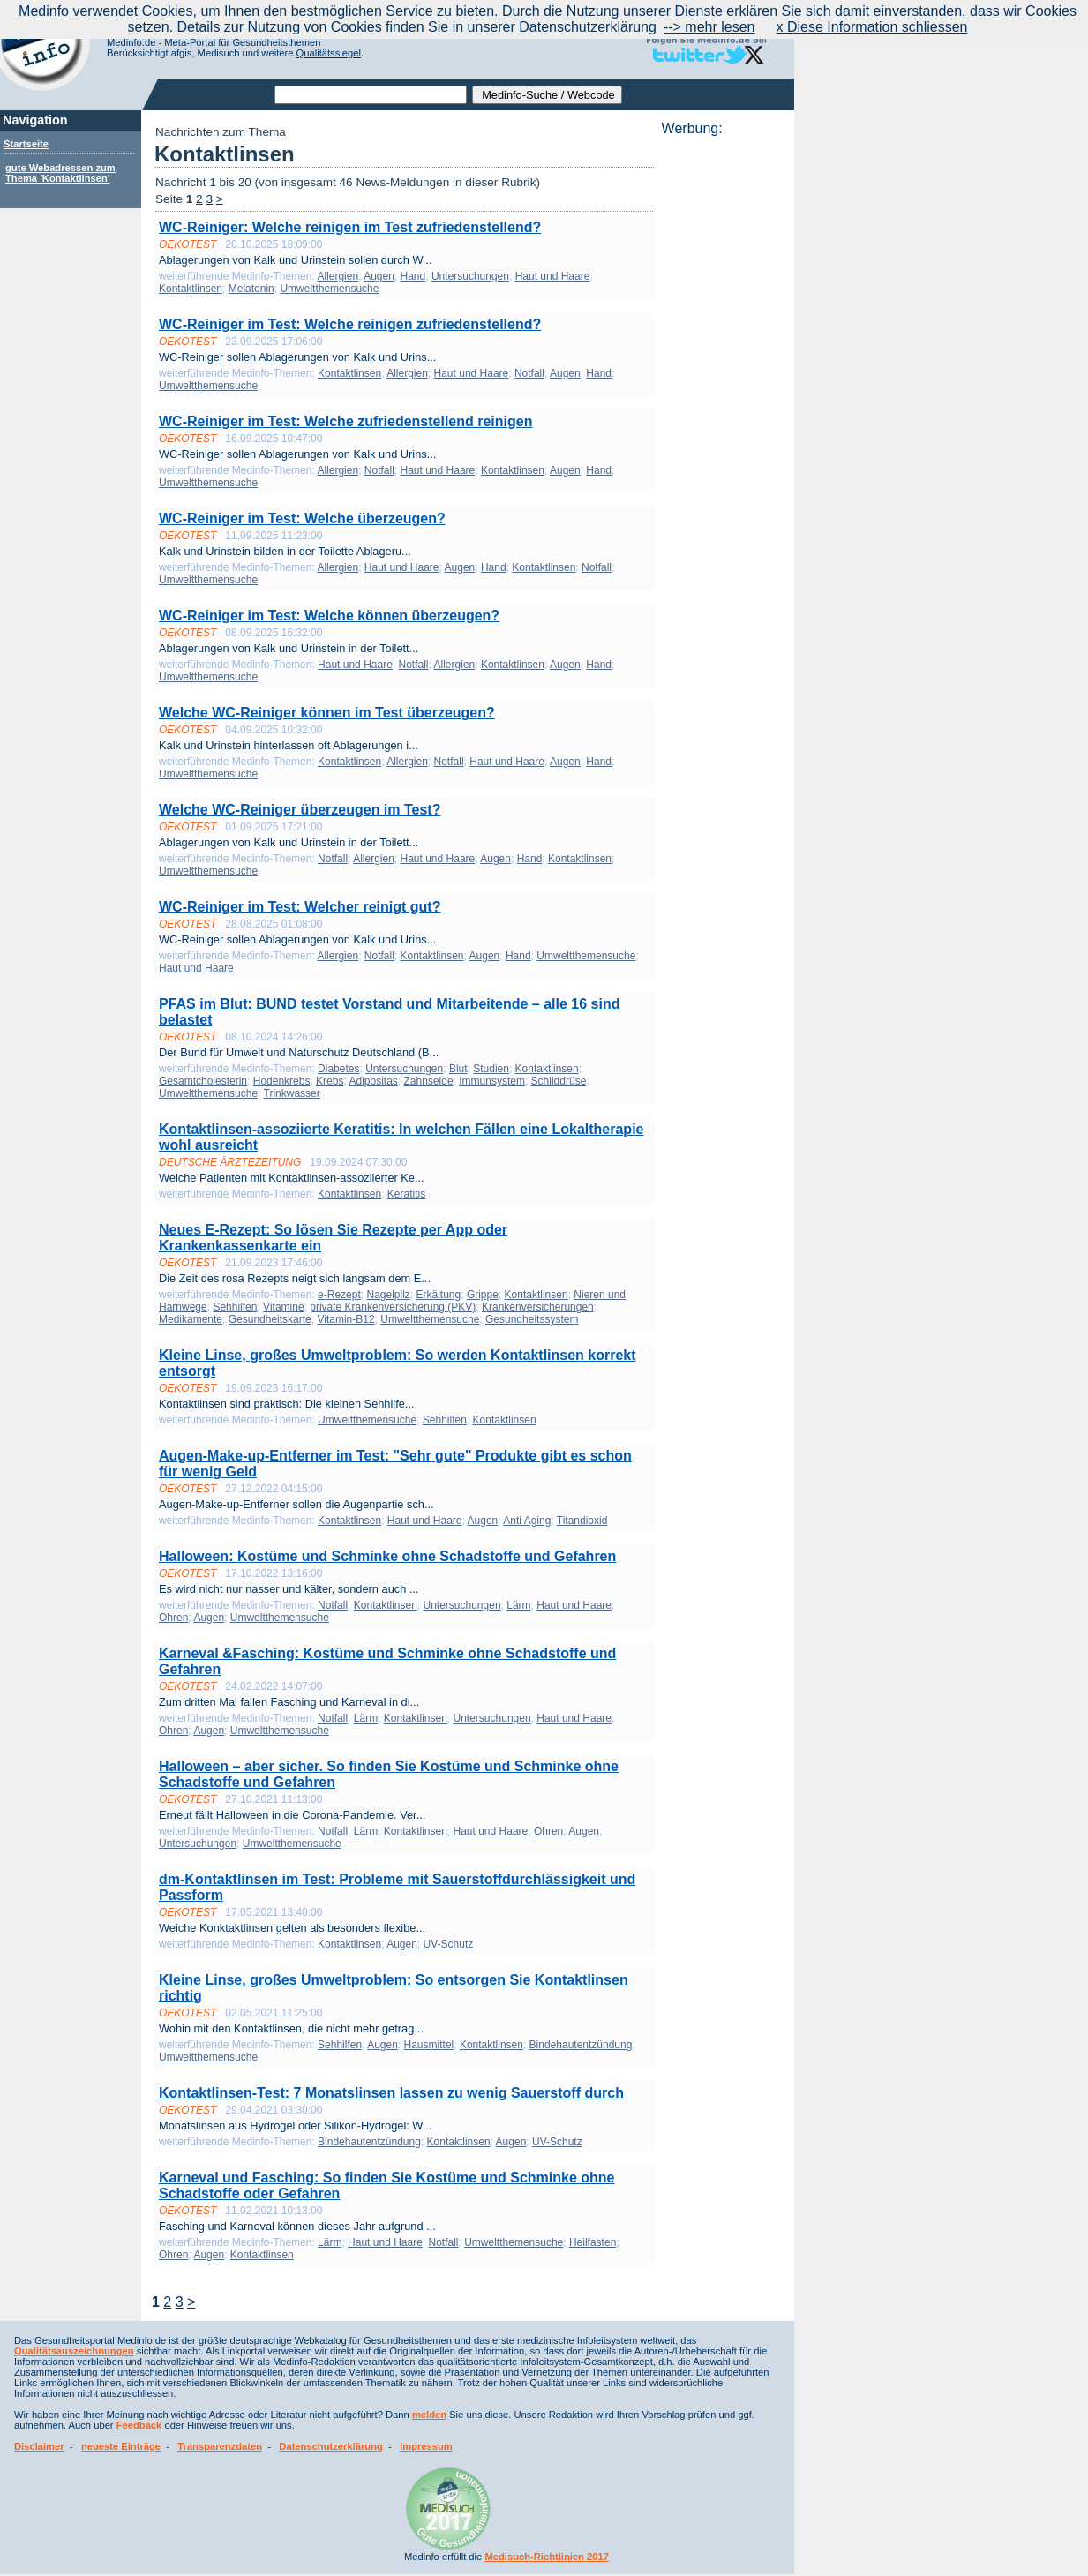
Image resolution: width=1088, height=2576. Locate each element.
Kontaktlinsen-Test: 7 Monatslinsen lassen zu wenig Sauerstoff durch (391, 2092)
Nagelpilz (387, 1294)
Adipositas (373, 1081)
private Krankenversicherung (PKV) (393, 1307)
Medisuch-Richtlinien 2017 (546, 2556)
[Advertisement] (723, 401)
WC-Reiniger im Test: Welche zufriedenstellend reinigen (345, 421)
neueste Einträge (121, 2446)
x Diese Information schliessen (872, 26)
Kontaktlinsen (190, 288)
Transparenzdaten (219, 2446)
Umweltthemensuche (329, 288)
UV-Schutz (449, 1944)
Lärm (518, 1605)
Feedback (139, 2425)
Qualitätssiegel (328, 53)
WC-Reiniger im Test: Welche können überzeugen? (329, 615)
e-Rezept (339, 1294)
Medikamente (190, 1319)
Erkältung (438, 1294)
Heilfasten (592, 2242)
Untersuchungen (470, 276)
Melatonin (251, 288)
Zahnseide (429, 1081)
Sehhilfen (235, 1307)
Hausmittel (429, 2045)
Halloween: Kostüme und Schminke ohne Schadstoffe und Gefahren (387, 1556)
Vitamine (283, 1307)
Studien (491, 1069)
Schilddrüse (559, 1081)
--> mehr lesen (709, 26)
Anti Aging (527, 1520)
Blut (458, 1069)
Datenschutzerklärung (331, 2446)
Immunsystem (492, 1081)
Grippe (483, 1294)
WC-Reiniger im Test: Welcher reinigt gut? (299, 906)
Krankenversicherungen (538, 1307)
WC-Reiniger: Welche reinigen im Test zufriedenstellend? (350, 227)
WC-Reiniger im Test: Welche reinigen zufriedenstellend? (350, 324)
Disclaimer (39, 2446)
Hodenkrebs (282, 1081)
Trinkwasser (292, 1093)
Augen (379, 276)
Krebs (329, 1081)
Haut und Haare (552, 276)
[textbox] (370, 95)
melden (429, 2414)
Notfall (529, 373)
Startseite (26, 144)
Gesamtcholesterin (203, 1081)
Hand (413, 276)
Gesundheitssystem (531, 1319)
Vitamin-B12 (345, 1319)
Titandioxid (582, 1520)
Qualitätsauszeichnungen (74, 2351)
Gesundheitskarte (270, 1319)
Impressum (426, 2446)
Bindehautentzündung (581, 2045)
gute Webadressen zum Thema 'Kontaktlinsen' (60, 173)
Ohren (173, 1617)
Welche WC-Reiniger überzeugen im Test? (299, 809)
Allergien (337, 276)
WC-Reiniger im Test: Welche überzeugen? (302, 518)
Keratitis (406, 1194)
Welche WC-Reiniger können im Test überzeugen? (327, 712)
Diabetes (338, 1069)
